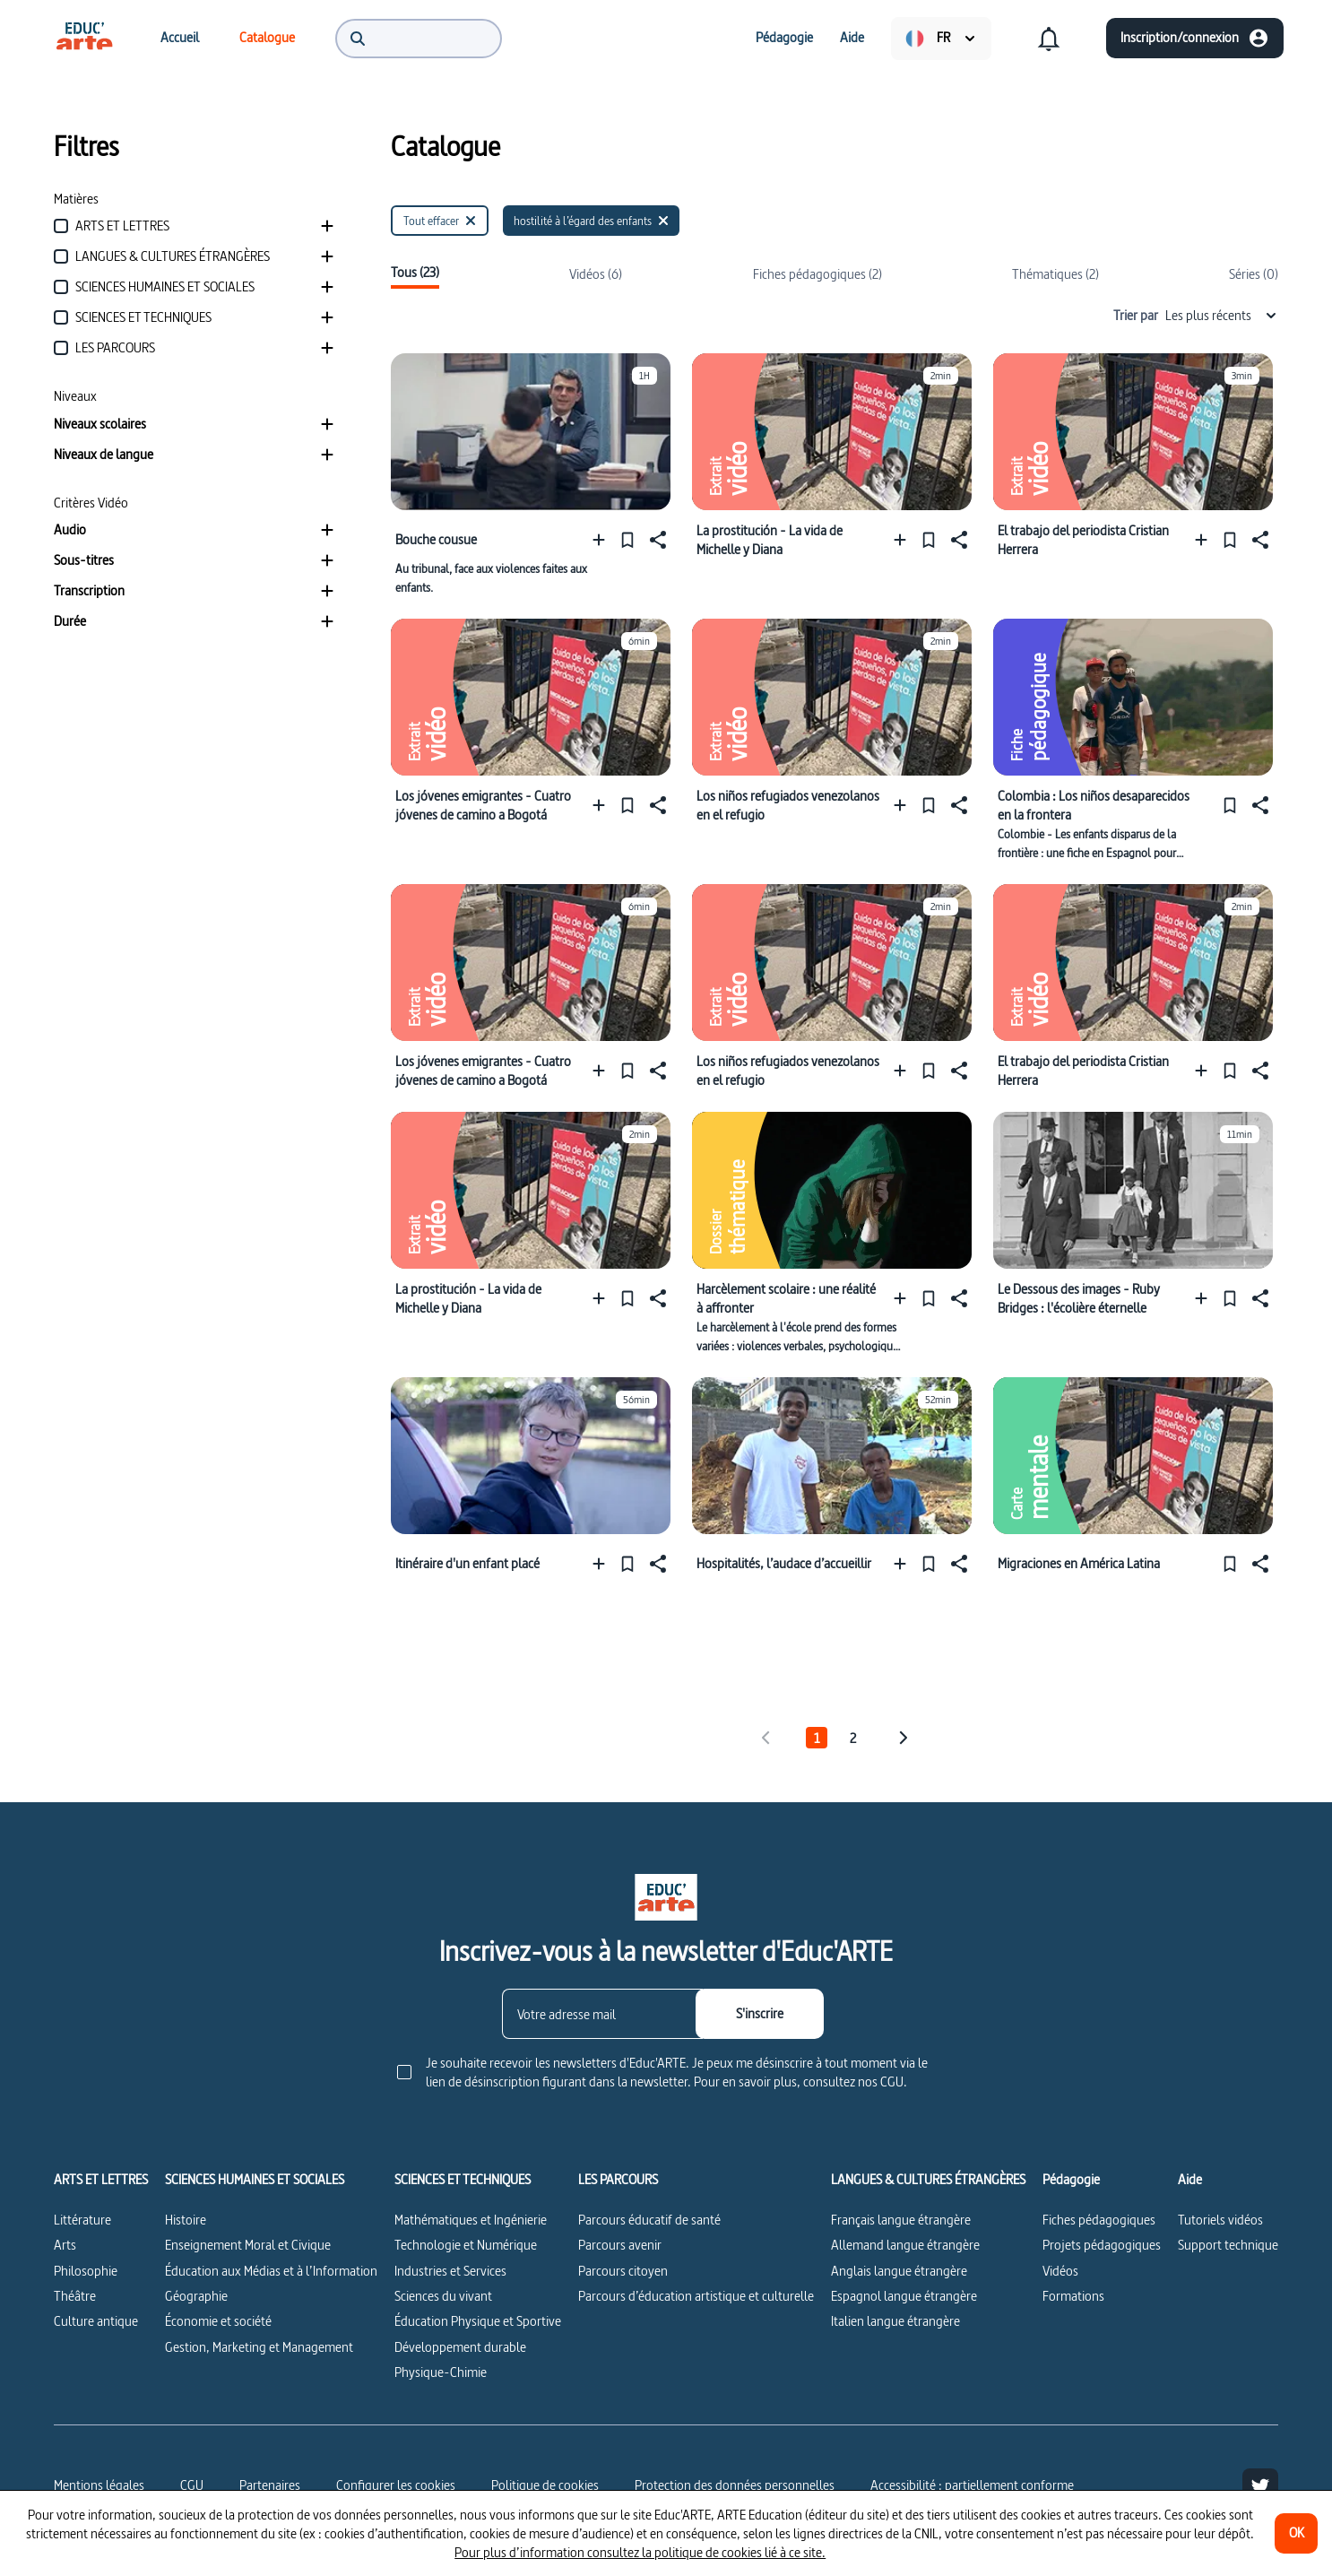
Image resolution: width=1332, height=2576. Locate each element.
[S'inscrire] (760, 2014)
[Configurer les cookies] (395, 2485)
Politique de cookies (545, 2485)
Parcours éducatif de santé (649, 2219)
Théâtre (75, 2295)
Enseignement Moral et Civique (248, 2244)
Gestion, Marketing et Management (259, 2346)
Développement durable (460, 2346)
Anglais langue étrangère (899, 2270)
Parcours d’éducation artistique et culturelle (696, 2295)
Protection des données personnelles (735, 2485)
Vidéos (1060, 2270)
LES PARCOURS (618, 2180)
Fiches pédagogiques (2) (817, 274)
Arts (65, 2244)
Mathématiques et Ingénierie (470, 2219)
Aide (1190, 2180)
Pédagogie (1071, 2180)
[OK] (1296, 2533)
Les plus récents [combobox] (1221, 315)
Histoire (185, 2219)
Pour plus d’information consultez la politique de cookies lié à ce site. (640, 2552)
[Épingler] (627, 539)
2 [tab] (853, 1738)
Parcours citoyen (623, 2270)
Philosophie (85, 2270)
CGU (191, 2485)
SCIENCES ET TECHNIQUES (462, 2180)
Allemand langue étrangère (905, 2244)
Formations (1073, 2295)
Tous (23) (415, 273)
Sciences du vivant (443, 2295)
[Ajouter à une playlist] (602, 539)
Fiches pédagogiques (1098, 2219)
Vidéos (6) (595, 274)
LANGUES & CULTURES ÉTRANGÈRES (928, 2180)
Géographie (196, 2295)
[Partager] (656, 539)
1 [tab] (816, 1738)
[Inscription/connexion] (1195, 38)
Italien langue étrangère (895, 2320)
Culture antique (96, 2320)
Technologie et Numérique (465, 2244)
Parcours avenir (620, 2244)
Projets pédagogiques (1101, 2244)
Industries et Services (450, 2270)
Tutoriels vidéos (1220, 2219)
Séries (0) (1253, 274)
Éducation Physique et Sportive (477, 2320)
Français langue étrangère (901, 2219)
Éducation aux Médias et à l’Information (271, 2270)
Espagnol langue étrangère (904, 2295)
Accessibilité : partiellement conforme (972, 2485)
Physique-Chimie (440, 2372)
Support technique (1228, 2244)
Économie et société (218, 2320)
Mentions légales (99, 2485)
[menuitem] (84, 38)
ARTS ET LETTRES (101, 2180)
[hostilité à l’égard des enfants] (591, 220)
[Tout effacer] (440, 220)
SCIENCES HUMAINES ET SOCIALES (254, 2180)
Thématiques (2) (1055, 274)
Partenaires (269, 2485)
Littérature (82, 2219)
